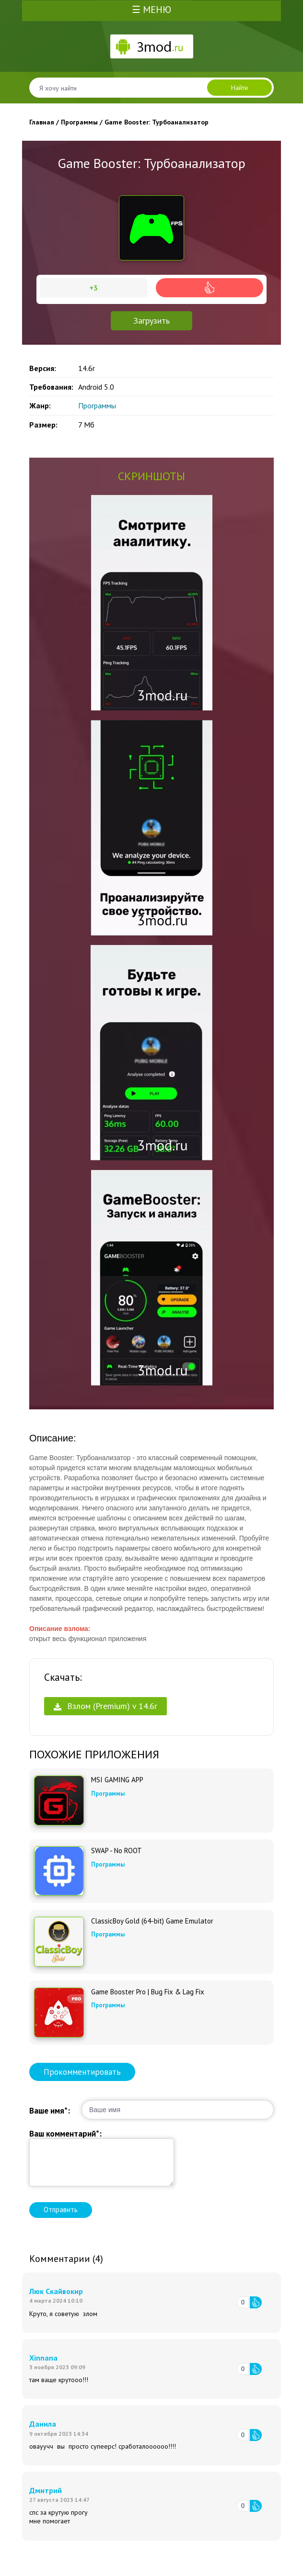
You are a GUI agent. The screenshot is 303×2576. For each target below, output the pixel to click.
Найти (239, 87)
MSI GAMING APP (117, 1780)
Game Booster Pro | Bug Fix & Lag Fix (147, 1992)
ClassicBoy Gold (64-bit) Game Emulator (152, 1921)
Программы (97, 405)
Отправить (61, 2209)
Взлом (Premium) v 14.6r (105, 1705)
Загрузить (151, 320)
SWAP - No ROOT (116, 1850)
